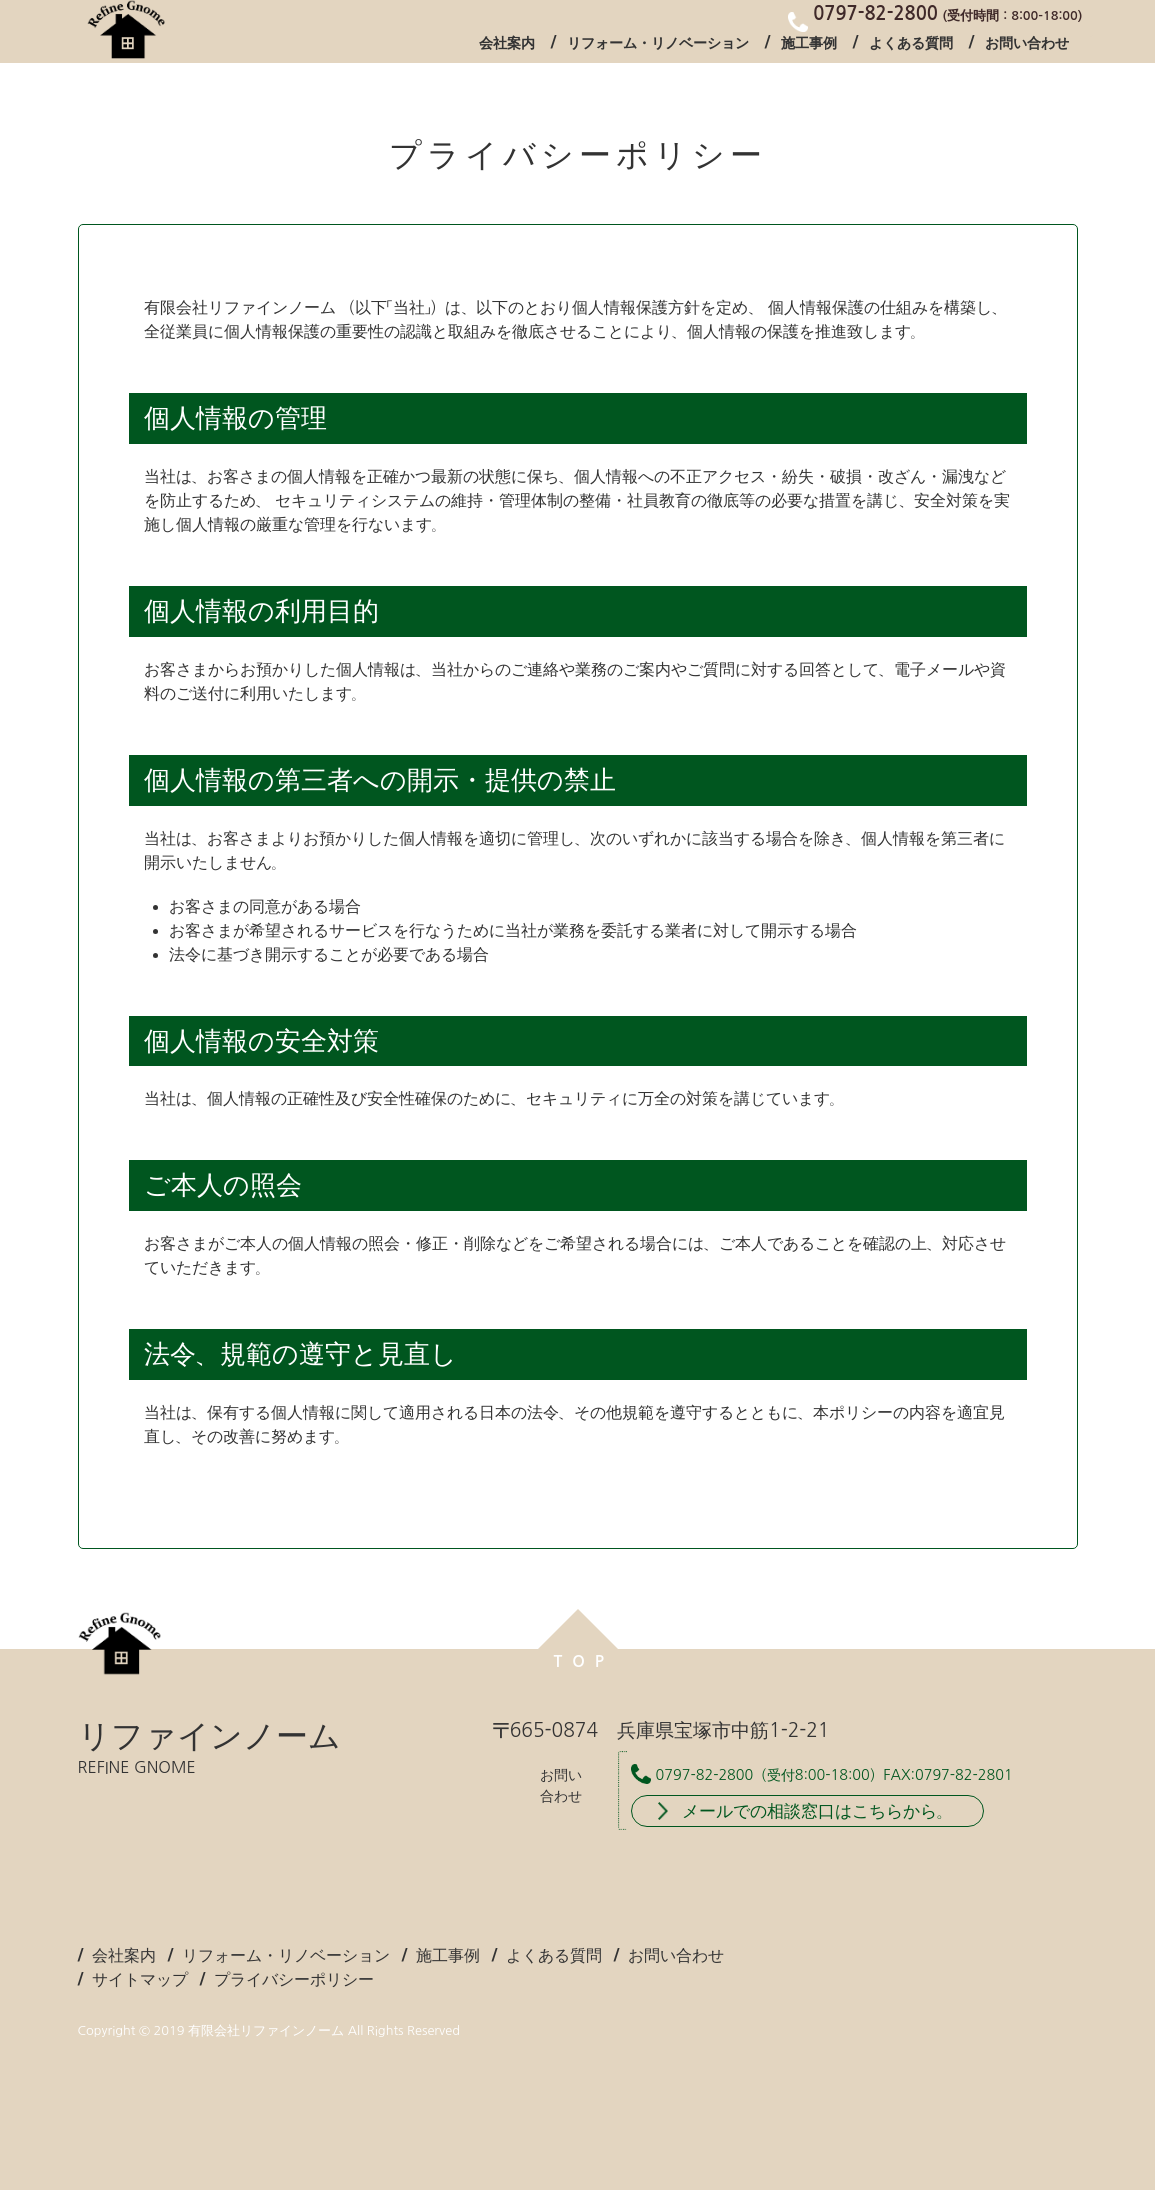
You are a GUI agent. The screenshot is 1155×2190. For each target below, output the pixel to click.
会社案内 (507, 44)
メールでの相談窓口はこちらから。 (817, 1810)
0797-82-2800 (705, 1775)
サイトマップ (140, 1979)
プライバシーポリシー (294, 1979)
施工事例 (809, 44)
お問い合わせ (1027, 44)
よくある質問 (911, 44)
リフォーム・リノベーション (658, 44)
